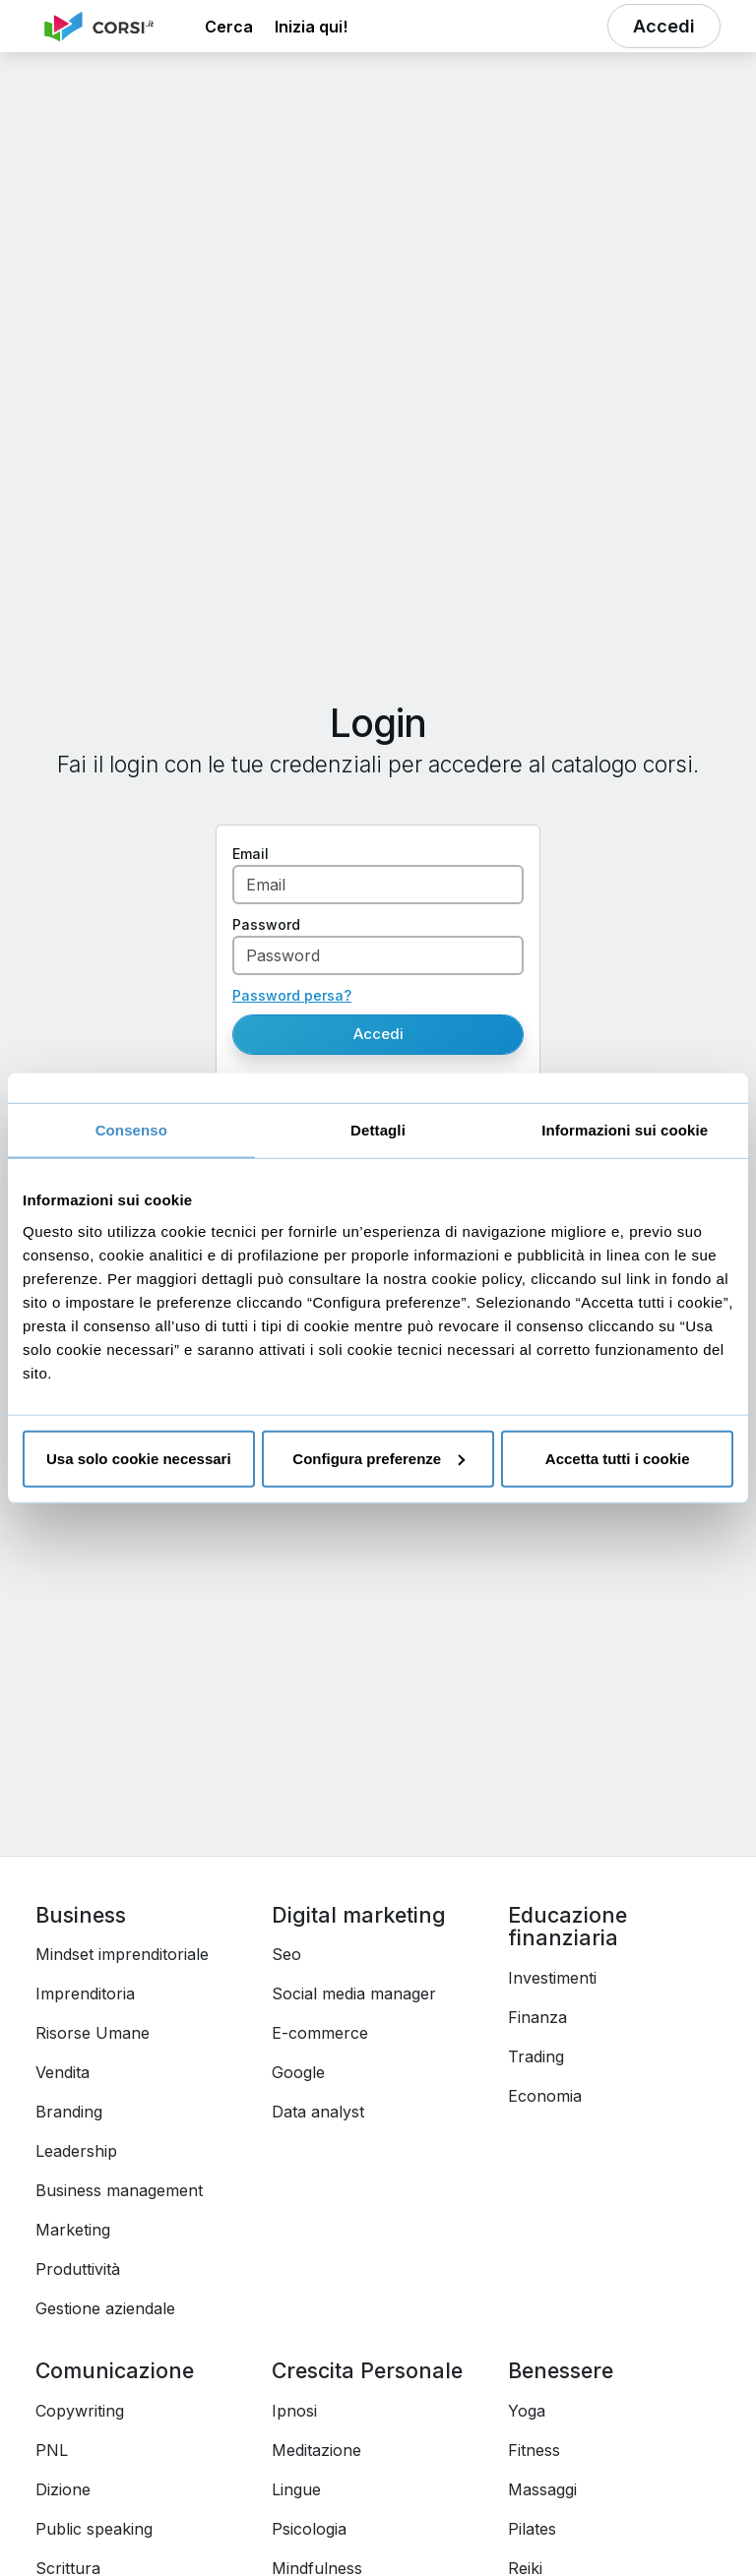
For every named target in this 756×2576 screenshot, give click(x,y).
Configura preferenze (378, 1457)
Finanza (537, 2017)
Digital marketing (359, 1915)
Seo (286, 1954)
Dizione (63, 2489)
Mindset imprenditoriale (122, 1954)
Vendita (62, 2072)
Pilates (532, 2529)
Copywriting (79, 2411)
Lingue (296, 2489)
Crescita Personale (367, 2370)
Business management (119, 2190)
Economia (545, 2096)
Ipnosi (294, 2411)
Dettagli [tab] (378, 1130)
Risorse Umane (92, 2033)
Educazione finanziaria (567, 1926)
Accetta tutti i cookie (617, 1457)
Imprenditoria (85, 1993)
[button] (229, 26)
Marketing (72, 2229)
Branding (68, 2111)
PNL (51, 2450)
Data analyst (318, 2111)
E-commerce (320, 2033)
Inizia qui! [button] (311, 26)
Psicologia (309, 2529)
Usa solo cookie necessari (138, 1457)
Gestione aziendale (105, 2308)
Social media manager (354, 1993)
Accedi (378, 1033)
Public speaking (94, 2529)
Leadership (76, 2151)
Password (266, 924)
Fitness (534, 2450)
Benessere (560, 2370)
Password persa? (291, 995)
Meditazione (316, 2450)
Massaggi (542, 2489)
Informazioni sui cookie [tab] (624, 1130)
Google (298, 2072)
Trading (536, 2056)
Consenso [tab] (131, 1130)
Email (250, 853)
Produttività (77, 2269)
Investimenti (552, 1978)
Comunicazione (114, 2370)
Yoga (526, 2411)
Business (80, 1915)
